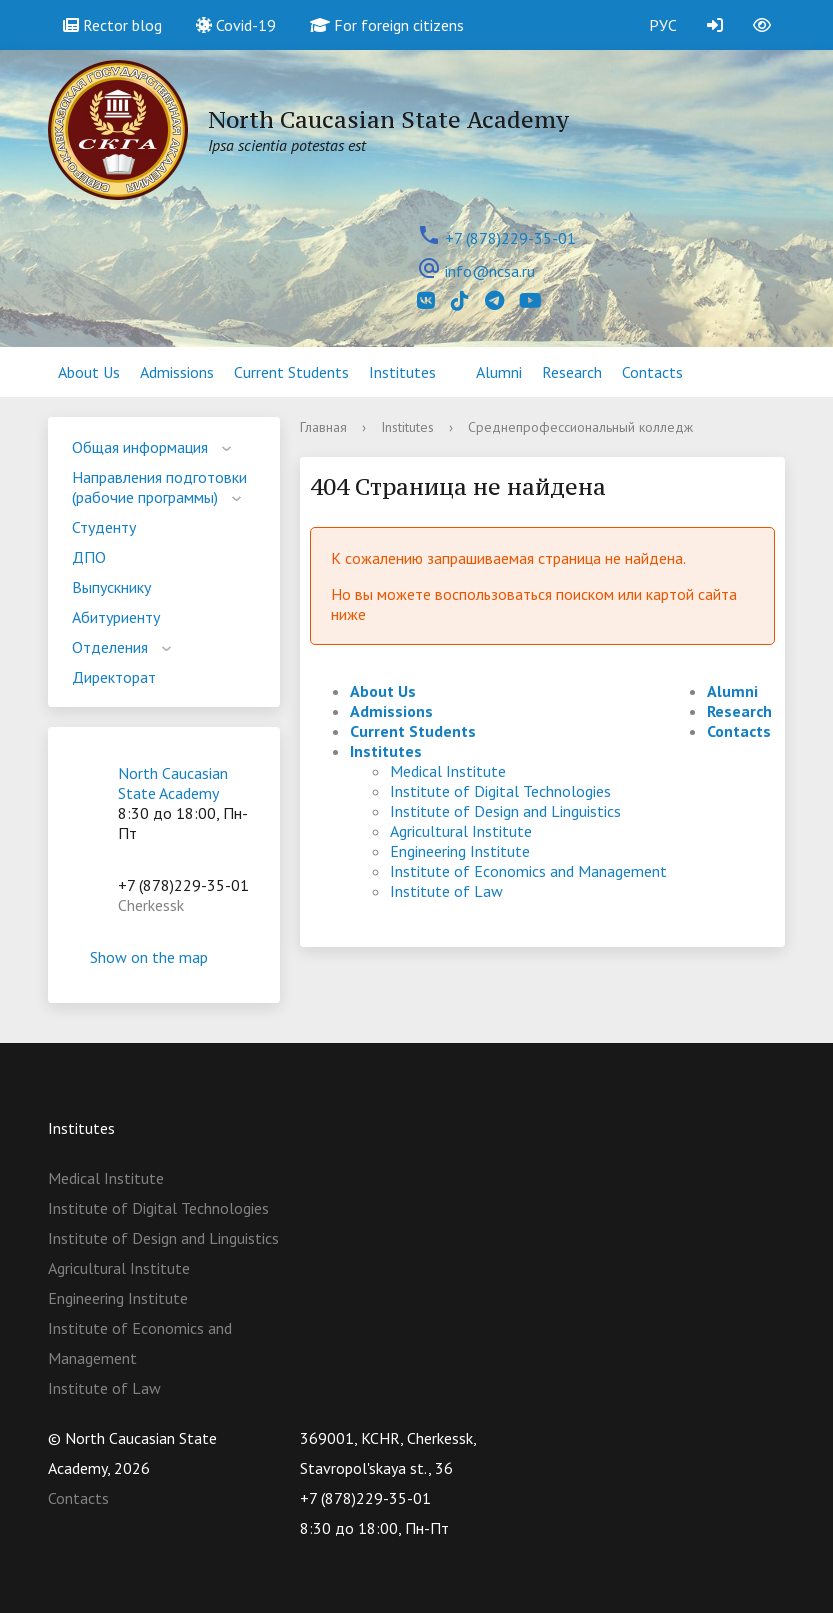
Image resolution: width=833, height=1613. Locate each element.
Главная (323, 427)
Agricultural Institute (461, 831)
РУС (663, 25)
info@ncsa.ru (490, 271)
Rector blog (112, 25)
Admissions (177, 372)
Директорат (114, 677)
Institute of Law (446, 891)
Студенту (104, 527)
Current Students (291, 372)
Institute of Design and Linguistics (505, 811)
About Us (89, 372)
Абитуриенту (116, 617)
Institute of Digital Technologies (500, 791)
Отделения (110, 647)
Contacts (652, 372)
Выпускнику (111, 587)
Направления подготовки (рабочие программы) (159, 487)
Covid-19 (236, 25)
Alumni (499, 372)
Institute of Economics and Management (528, 871)
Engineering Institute (460, 851)
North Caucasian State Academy (173, 783)
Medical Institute (448, 771)
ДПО (89, 557)
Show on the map (164, 957)
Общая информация (140, 447)
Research (572, 372)
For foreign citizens (387, 25)
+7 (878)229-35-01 (510, 238)
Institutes (402, 372)
